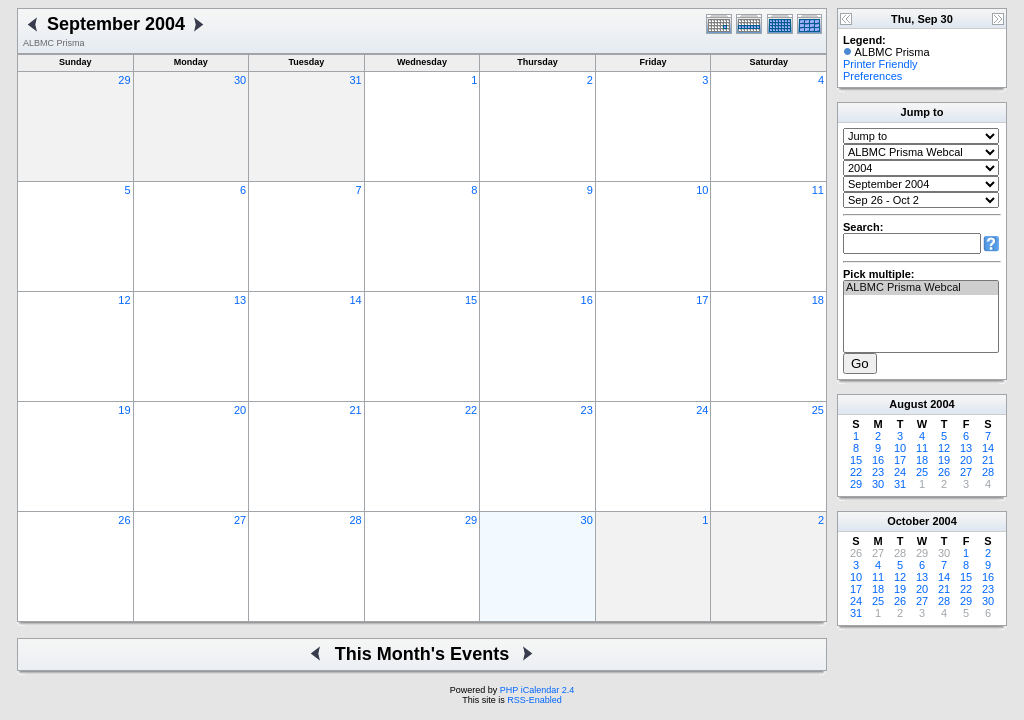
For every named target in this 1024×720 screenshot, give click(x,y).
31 (355, 80)
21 (355, 410)
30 (240, 80)
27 (240, 520)
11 (818, 190)
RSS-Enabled (534, 700)
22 (471, 410)
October (908, 521)
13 (240, 300)
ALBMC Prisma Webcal (921, 288)
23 (587, 410)
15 (471, 300)
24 (702, 410)
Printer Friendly (880, 64)
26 (124, 520)
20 (240, 410)
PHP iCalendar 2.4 (537, 690)
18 (818, 300)
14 (355, 300)
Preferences (872, 76)
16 (587, 300)
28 (355, 520)
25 (818, 410)
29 (124, 80)
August (908, 404)
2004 (942, 404)
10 (702, 190)
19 (124, 410)
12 (124, 300)
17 (702, 300)
